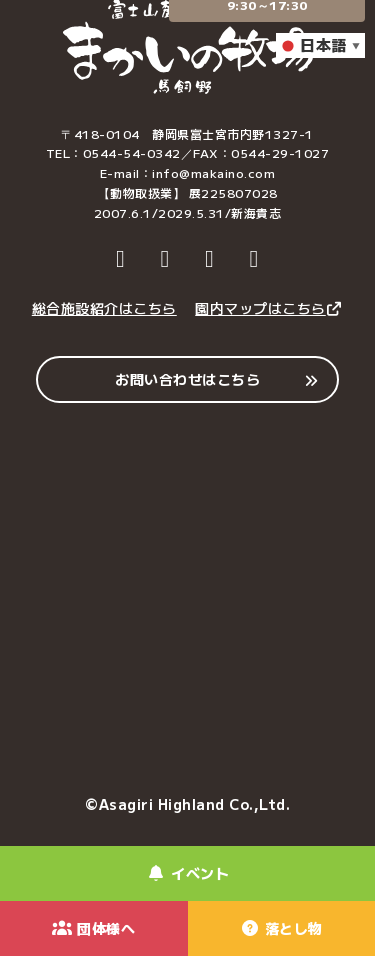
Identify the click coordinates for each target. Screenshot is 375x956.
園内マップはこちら (269, 308)
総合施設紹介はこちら (104, 308)
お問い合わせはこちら (187, 379)
